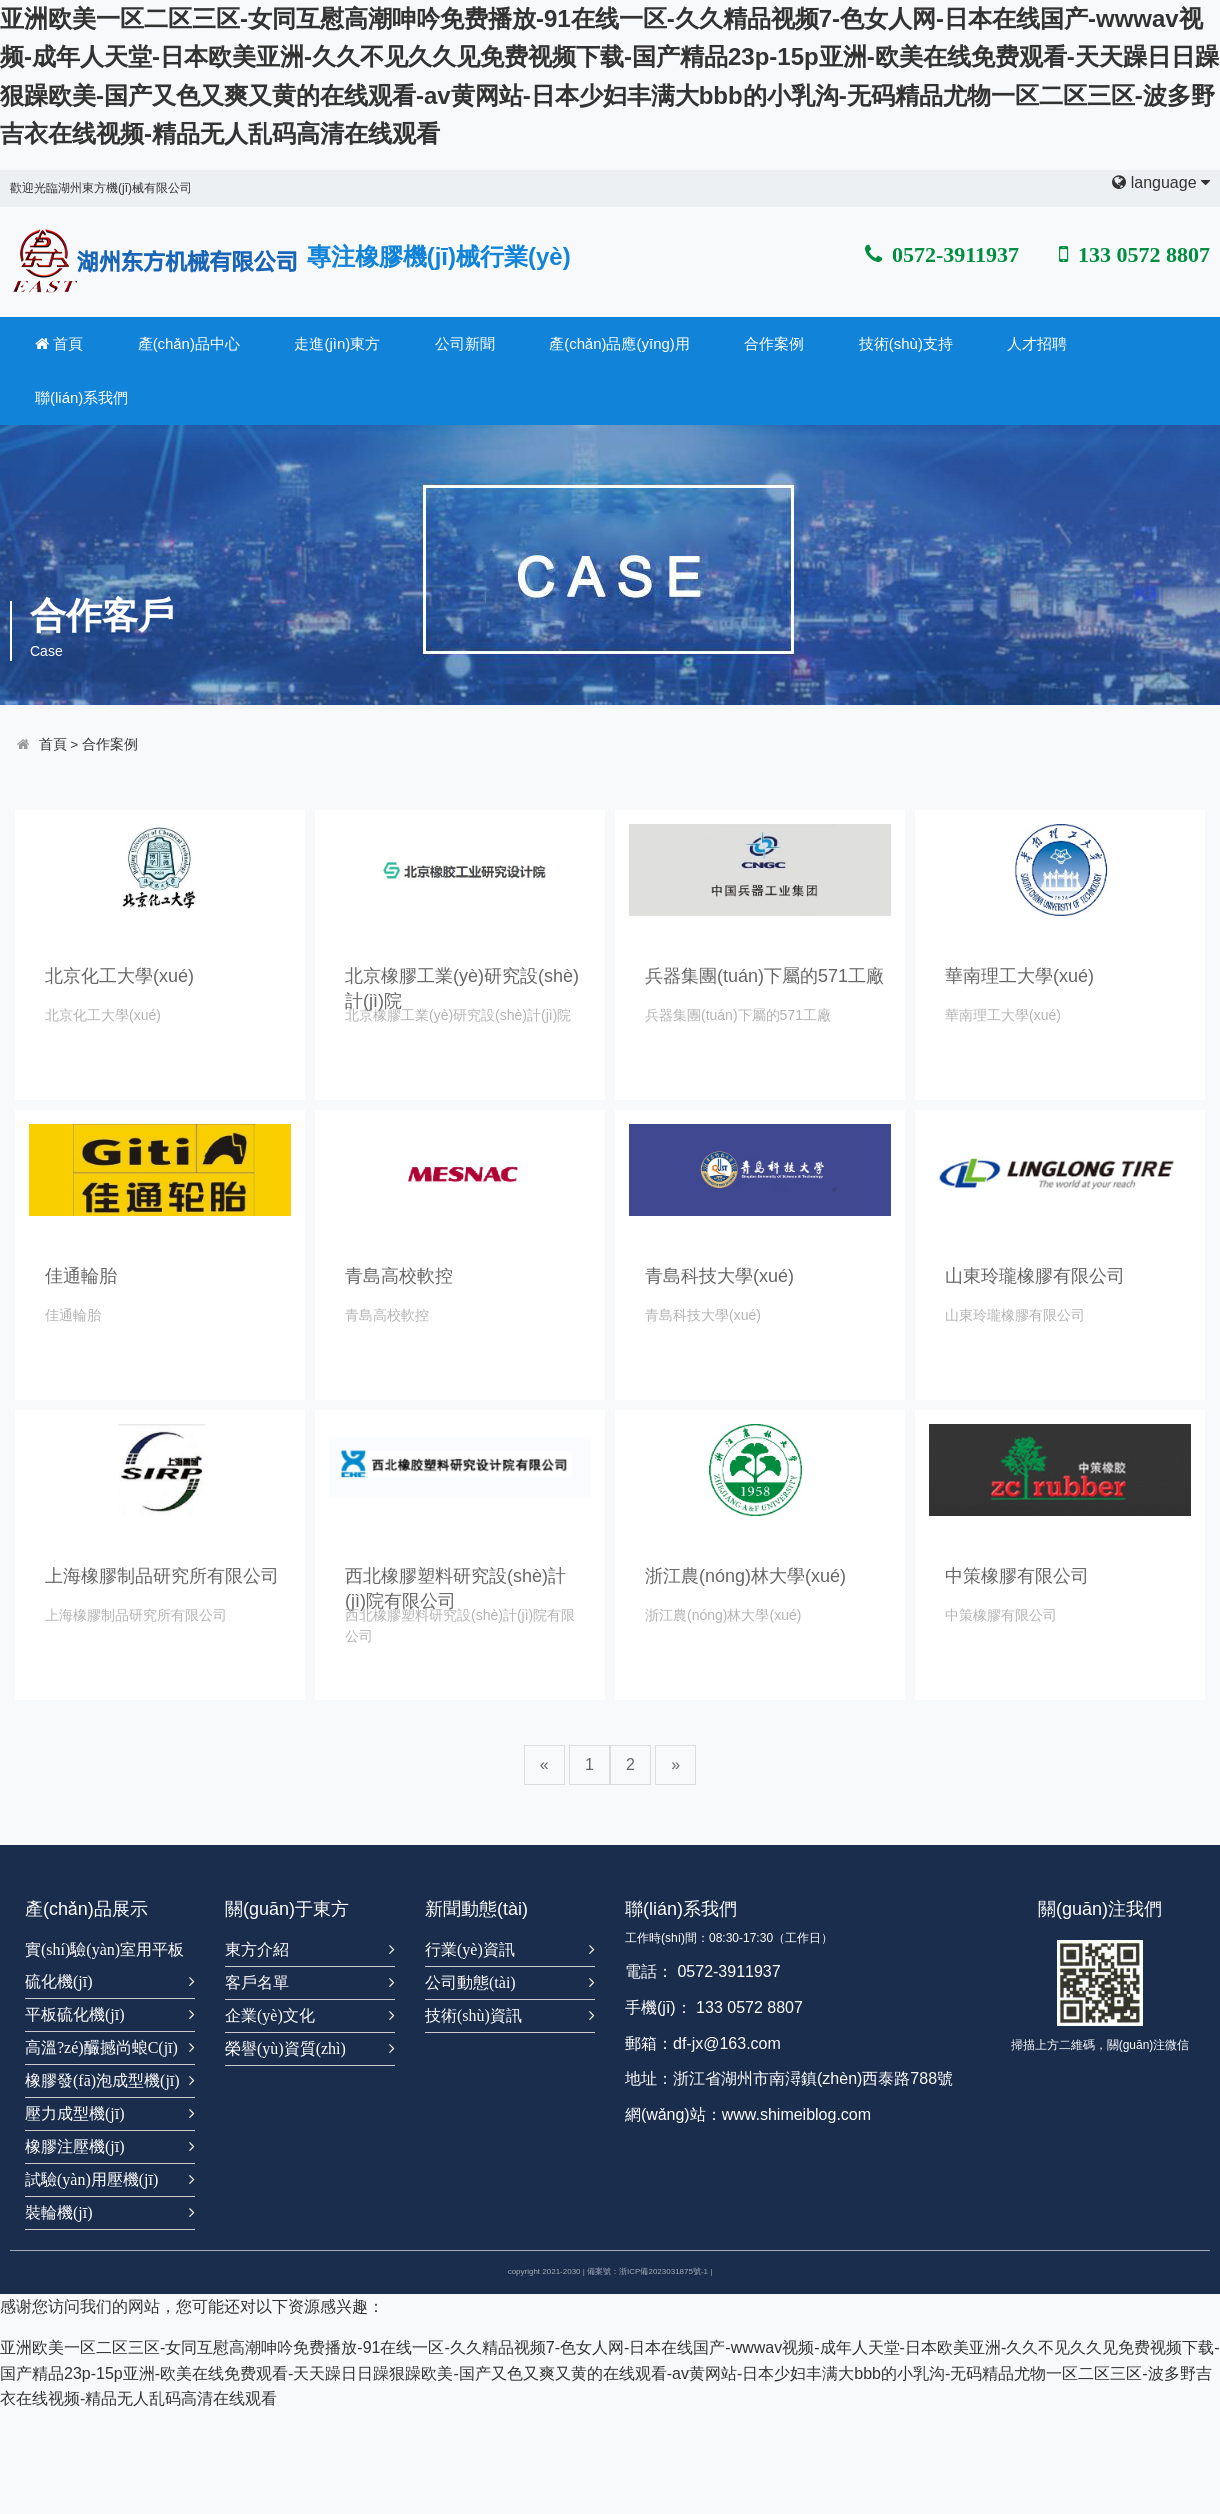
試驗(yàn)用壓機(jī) (91, 2179)
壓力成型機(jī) (75, 2113)
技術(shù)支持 (906, 343)
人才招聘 (1037, 343)
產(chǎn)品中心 (189, 343)
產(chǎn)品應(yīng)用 (619, 343)
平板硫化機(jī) (75, 2014)
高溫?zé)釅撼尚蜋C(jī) (101, 2047)
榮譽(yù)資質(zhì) (285, 2048)
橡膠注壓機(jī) (75, 2146)
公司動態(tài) (470, 1982)
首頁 (59, 344)
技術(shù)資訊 (473, 2015)
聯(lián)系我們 (81, 397)
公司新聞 (465, 343)
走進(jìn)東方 (337, 343)
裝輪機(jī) (59, 2212)
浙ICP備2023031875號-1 (663, 2271)
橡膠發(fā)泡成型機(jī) (102, 2080)
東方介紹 (257, 1949)
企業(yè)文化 (270, 2015)
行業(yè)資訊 (470, 1949)
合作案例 (774, 343)
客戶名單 (257, 1982)
